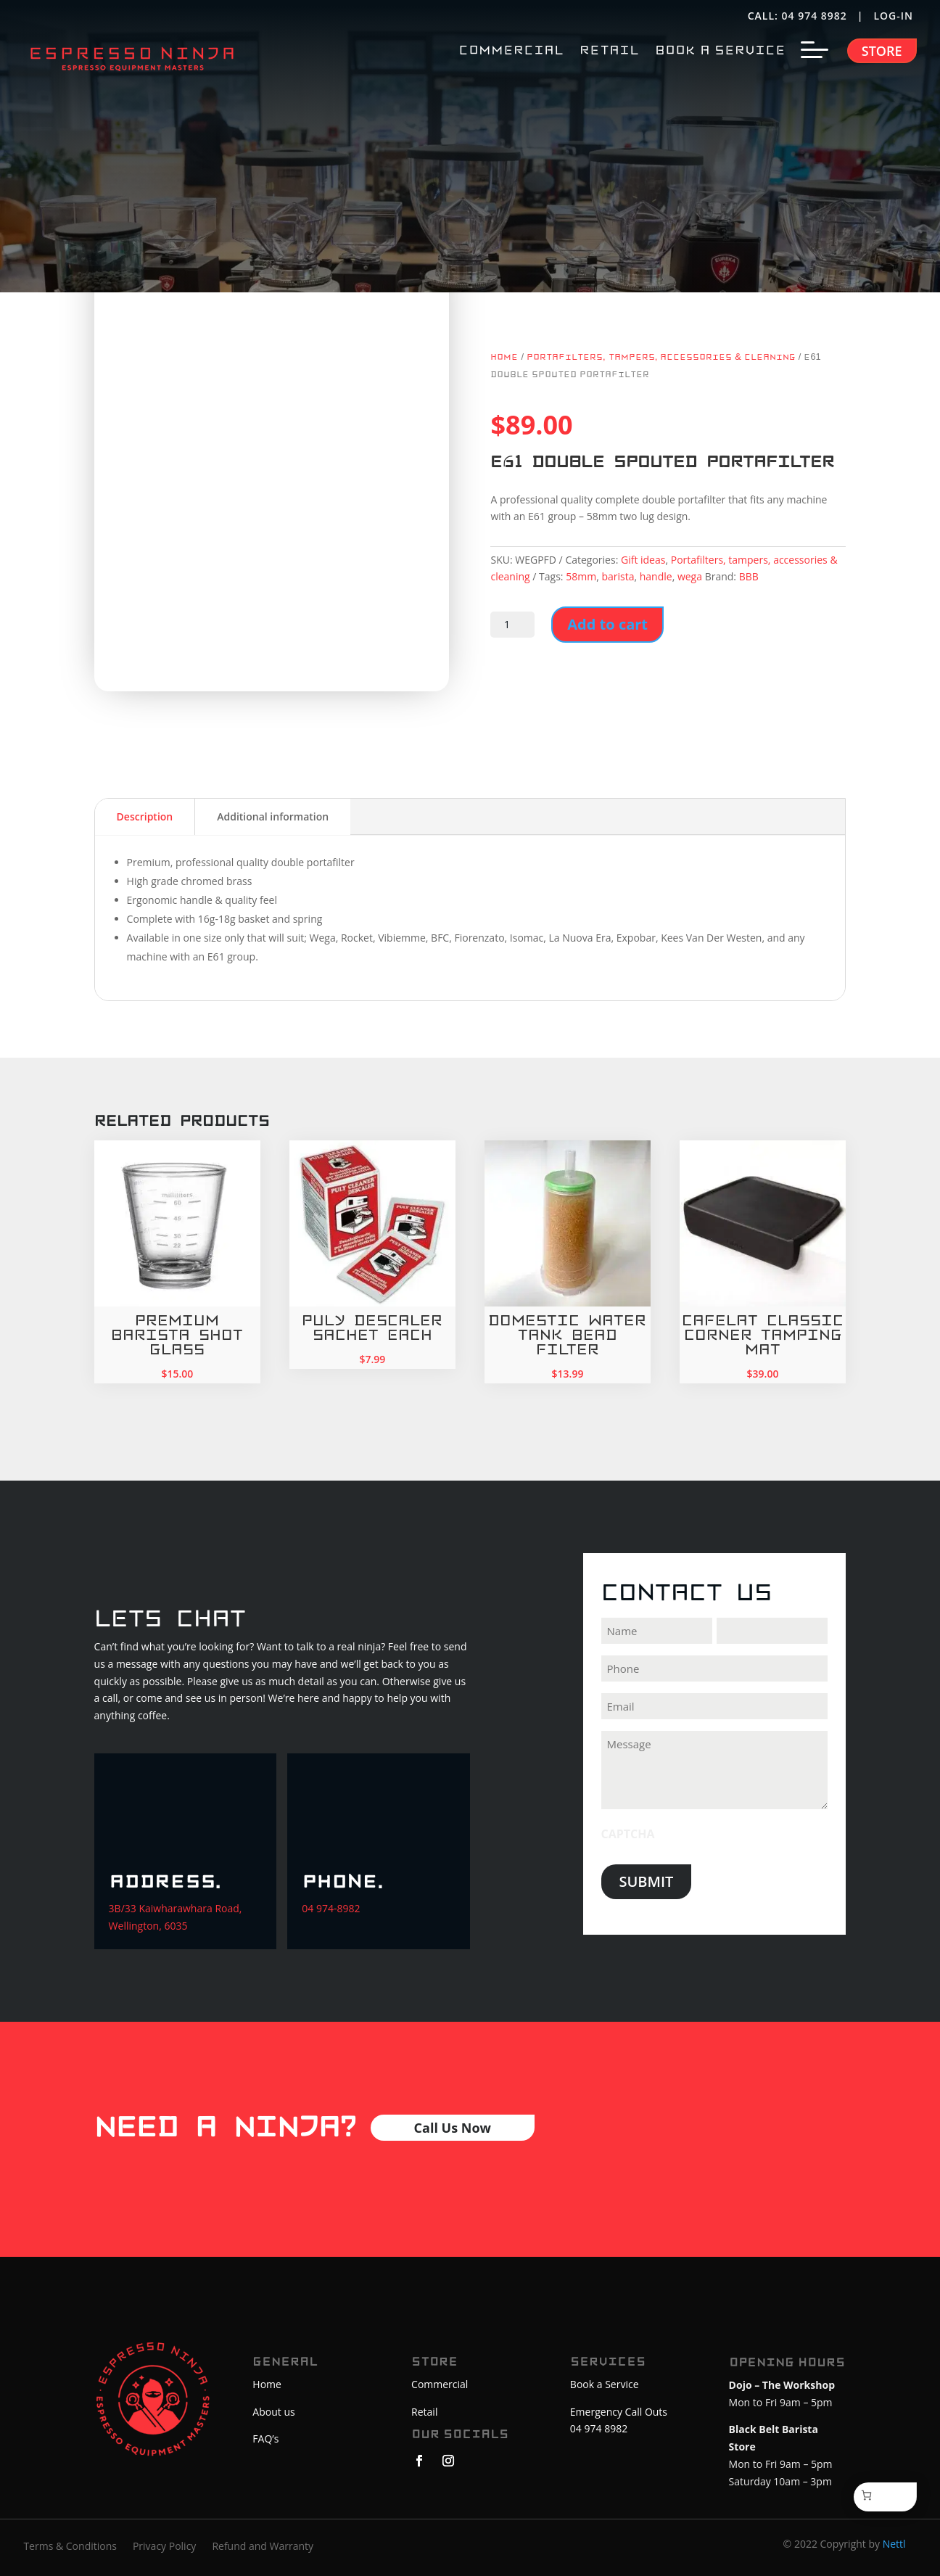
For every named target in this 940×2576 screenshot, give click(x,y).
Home (504, 357)
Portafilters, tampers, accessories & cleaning (661, 357)
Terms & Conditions (70, 2547)
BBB (749, 576)
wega (689, 576)
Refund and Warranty (262, 2547)
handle (656, 576)
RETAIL (609, 51)
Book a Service (604, 2384)
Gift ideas (643, 560)
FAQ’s (265, 2438)
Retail (424, 2412)
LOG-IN (894, 15)
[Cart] (869, 2495)
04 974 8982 (814, 15)
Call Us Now (452, 2127)
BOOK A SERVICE (720, 51)
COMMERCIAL (511, 51)
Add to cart (607, 624)
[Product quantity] (512, 625)
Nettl (894, 2544)
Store (882, 50)
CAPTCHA (628, 1834)
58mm (581, 576)
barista (617, 576)
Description (145, 816)
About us (273, 2412)
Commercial (439, 2384)
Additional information (273, 816)
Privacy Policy (164, 2547)
